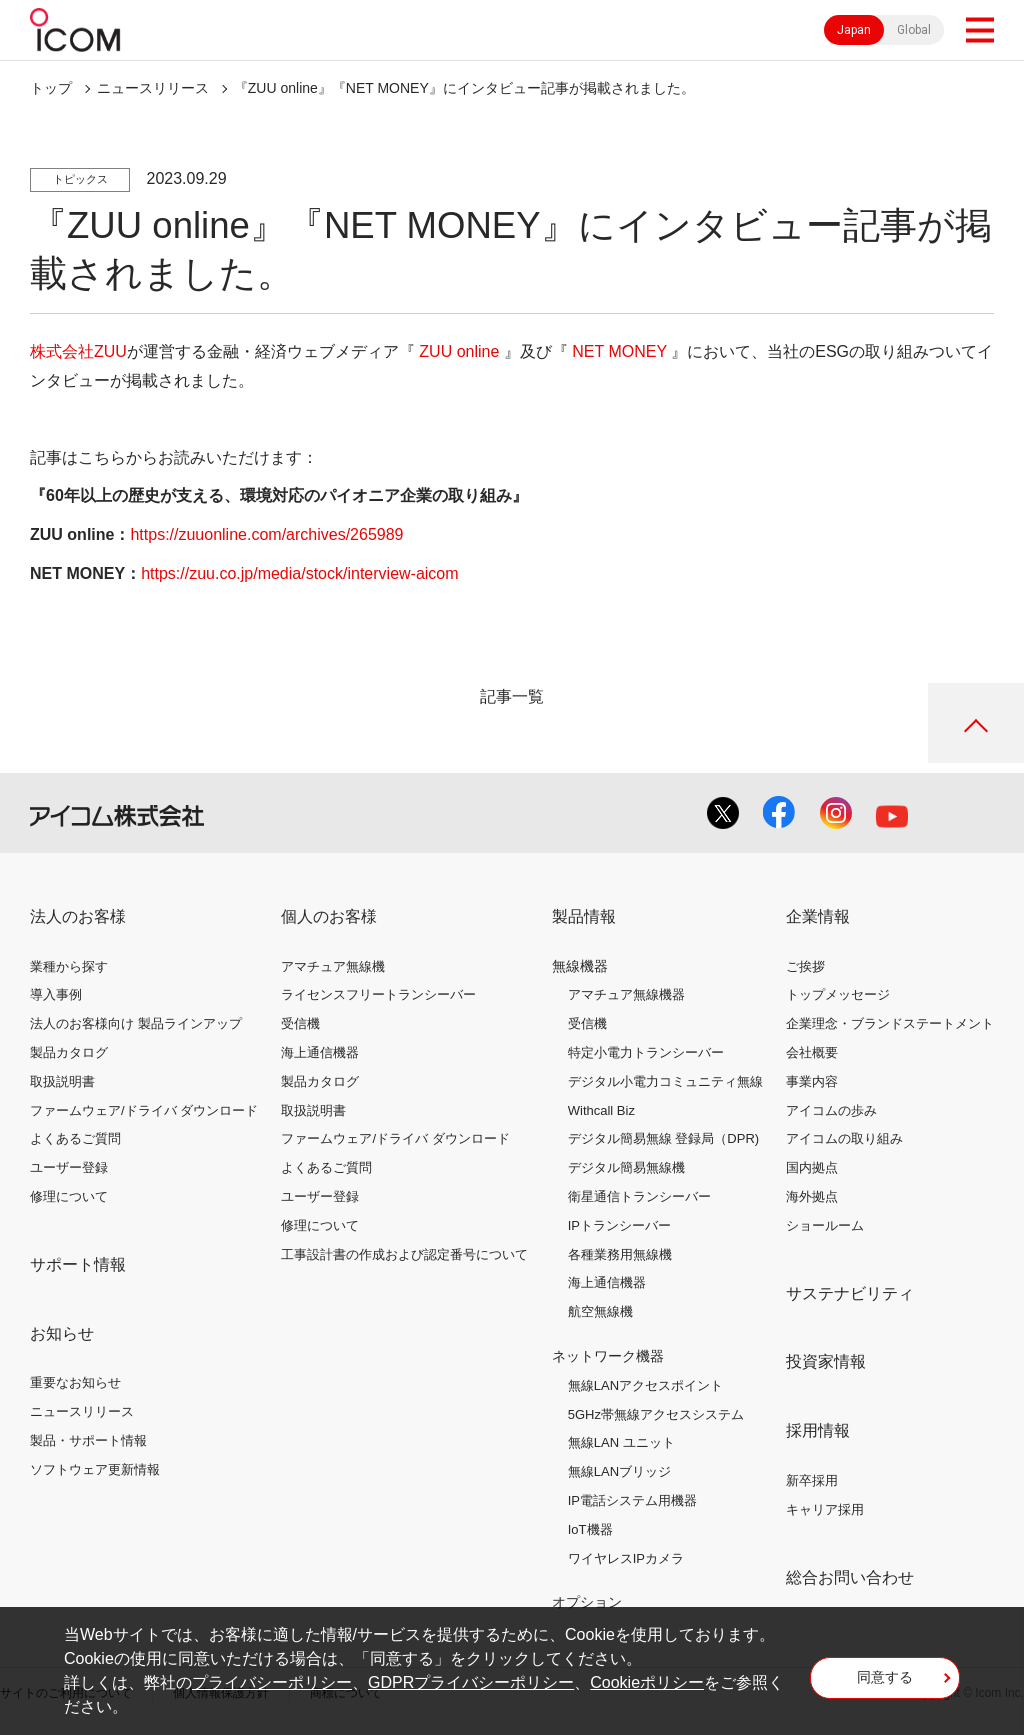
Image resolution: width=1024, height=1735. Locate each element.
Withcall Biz (601, 1110)
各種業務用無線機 (620, 1254)
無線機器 (580, 966)
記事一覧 (512, 696)
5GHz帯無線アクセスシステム (656, 1414)
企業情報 (818, 916)
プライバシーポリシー (272, 1682)
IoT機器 (590, 1529)
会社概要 (812, 1052)
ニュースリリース (82, 1411)
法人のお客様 (78, 916)
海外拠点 (812, 1196)
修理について (69, 1196)
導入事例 (56, 994)
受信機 (300, 1023)
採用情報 (818, 1430)
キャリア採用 (825, 1509)
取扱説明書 (62, 1081)
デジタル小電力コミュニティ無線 (665, 1081)
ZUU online (459, 351)
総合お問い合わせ (850, 1577)
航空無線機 (600, 1311)
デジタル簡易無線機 (626, 1167)
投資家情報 (826, 1361)
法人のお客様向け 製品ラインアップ (136, 1023)
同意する (885, 1677)
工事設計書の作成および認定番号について (404, 1254)
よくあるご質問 (75, 1138)
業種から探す (69, 966)
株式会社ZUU (78, 351)
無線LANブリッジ (619, 1471)
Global (914, 30)
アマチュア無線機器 (626, 994)
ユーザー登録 (69, 1167)
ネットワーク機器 (608, 1356)
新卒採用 (812, 1480)
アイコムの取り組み (844, 1138)
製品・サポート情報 (88, 1440)
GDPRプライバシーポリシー (471, 1682)
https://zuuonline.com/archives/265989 (266, 534)
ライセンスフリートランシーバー (378, 994)
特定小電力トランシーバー (646, 1052)
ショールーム (825, 1225)
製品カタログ (69, 1052)
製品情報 (584, 916)
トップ (51, 88)
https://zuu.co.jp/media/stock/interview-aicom (299, 573)
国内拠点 (812, 1167)
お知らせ (62, 1333)
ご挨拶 (805, 966)
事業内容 (812, 1081)
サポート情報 (78, 1264)
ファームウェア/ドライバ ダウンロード (144, 1110)
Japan (854, 30)
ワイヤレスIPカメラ (626, 1558)
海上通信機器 (320, 1052)
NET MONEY (619, 351)
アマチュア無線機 (333, 966)
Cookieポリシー (647, 1682)
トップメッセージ (838, 994)
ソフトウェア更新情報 (95, 1469)
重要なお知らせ (75, 1382)
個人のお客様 (329, 916)
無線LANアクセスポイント (645, 1385)
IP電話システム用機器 (632, 1500)
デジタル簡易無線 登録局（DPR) (663, 1138)
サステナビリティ (850, 1293)
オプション (587, 1602)
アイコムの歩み (831, 1110)
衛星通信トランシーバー (639, 1196)
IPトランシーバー (619, 1225)
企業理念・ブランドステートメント (890, 1023)
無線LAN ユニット (621, 1442)
